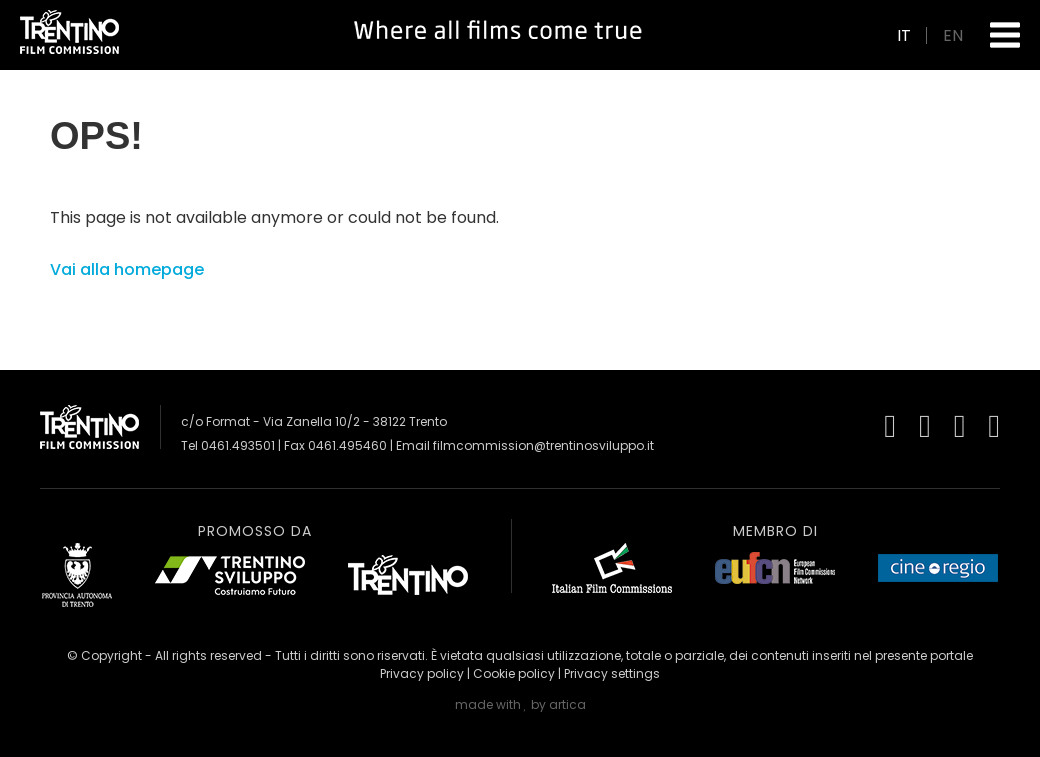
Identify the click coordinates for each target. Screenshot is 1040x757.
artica (567, 704)
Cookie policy (514, 673)
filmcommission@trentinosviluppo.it (543, 445)
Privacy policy (422, 673)
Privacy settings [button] (612, 673)
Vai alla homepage (127, 269)
